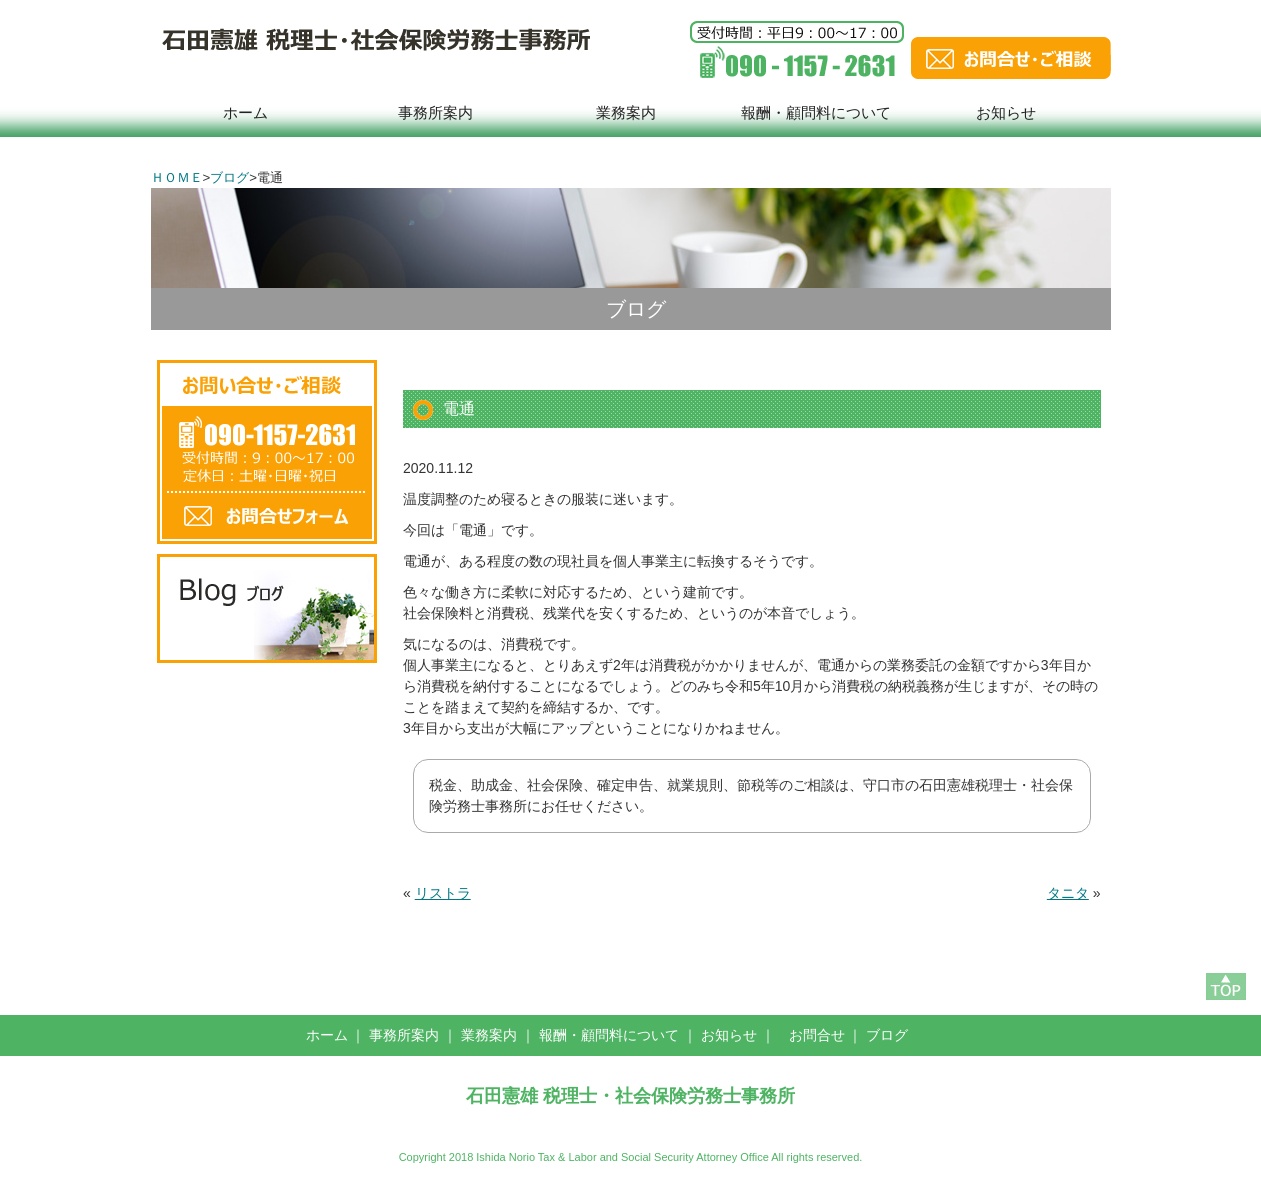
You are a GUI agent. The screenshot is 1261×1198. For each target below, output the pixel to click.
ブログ (229, 177)
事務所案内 (435, 112)
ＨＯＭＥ (177, 177)
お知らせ (1006, 112)
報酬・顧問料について (816, 112)
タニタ (1068, 893)
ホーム (245, 112)
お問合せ (817, 1035)
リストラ (443, 893)
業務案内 (626, 112)
